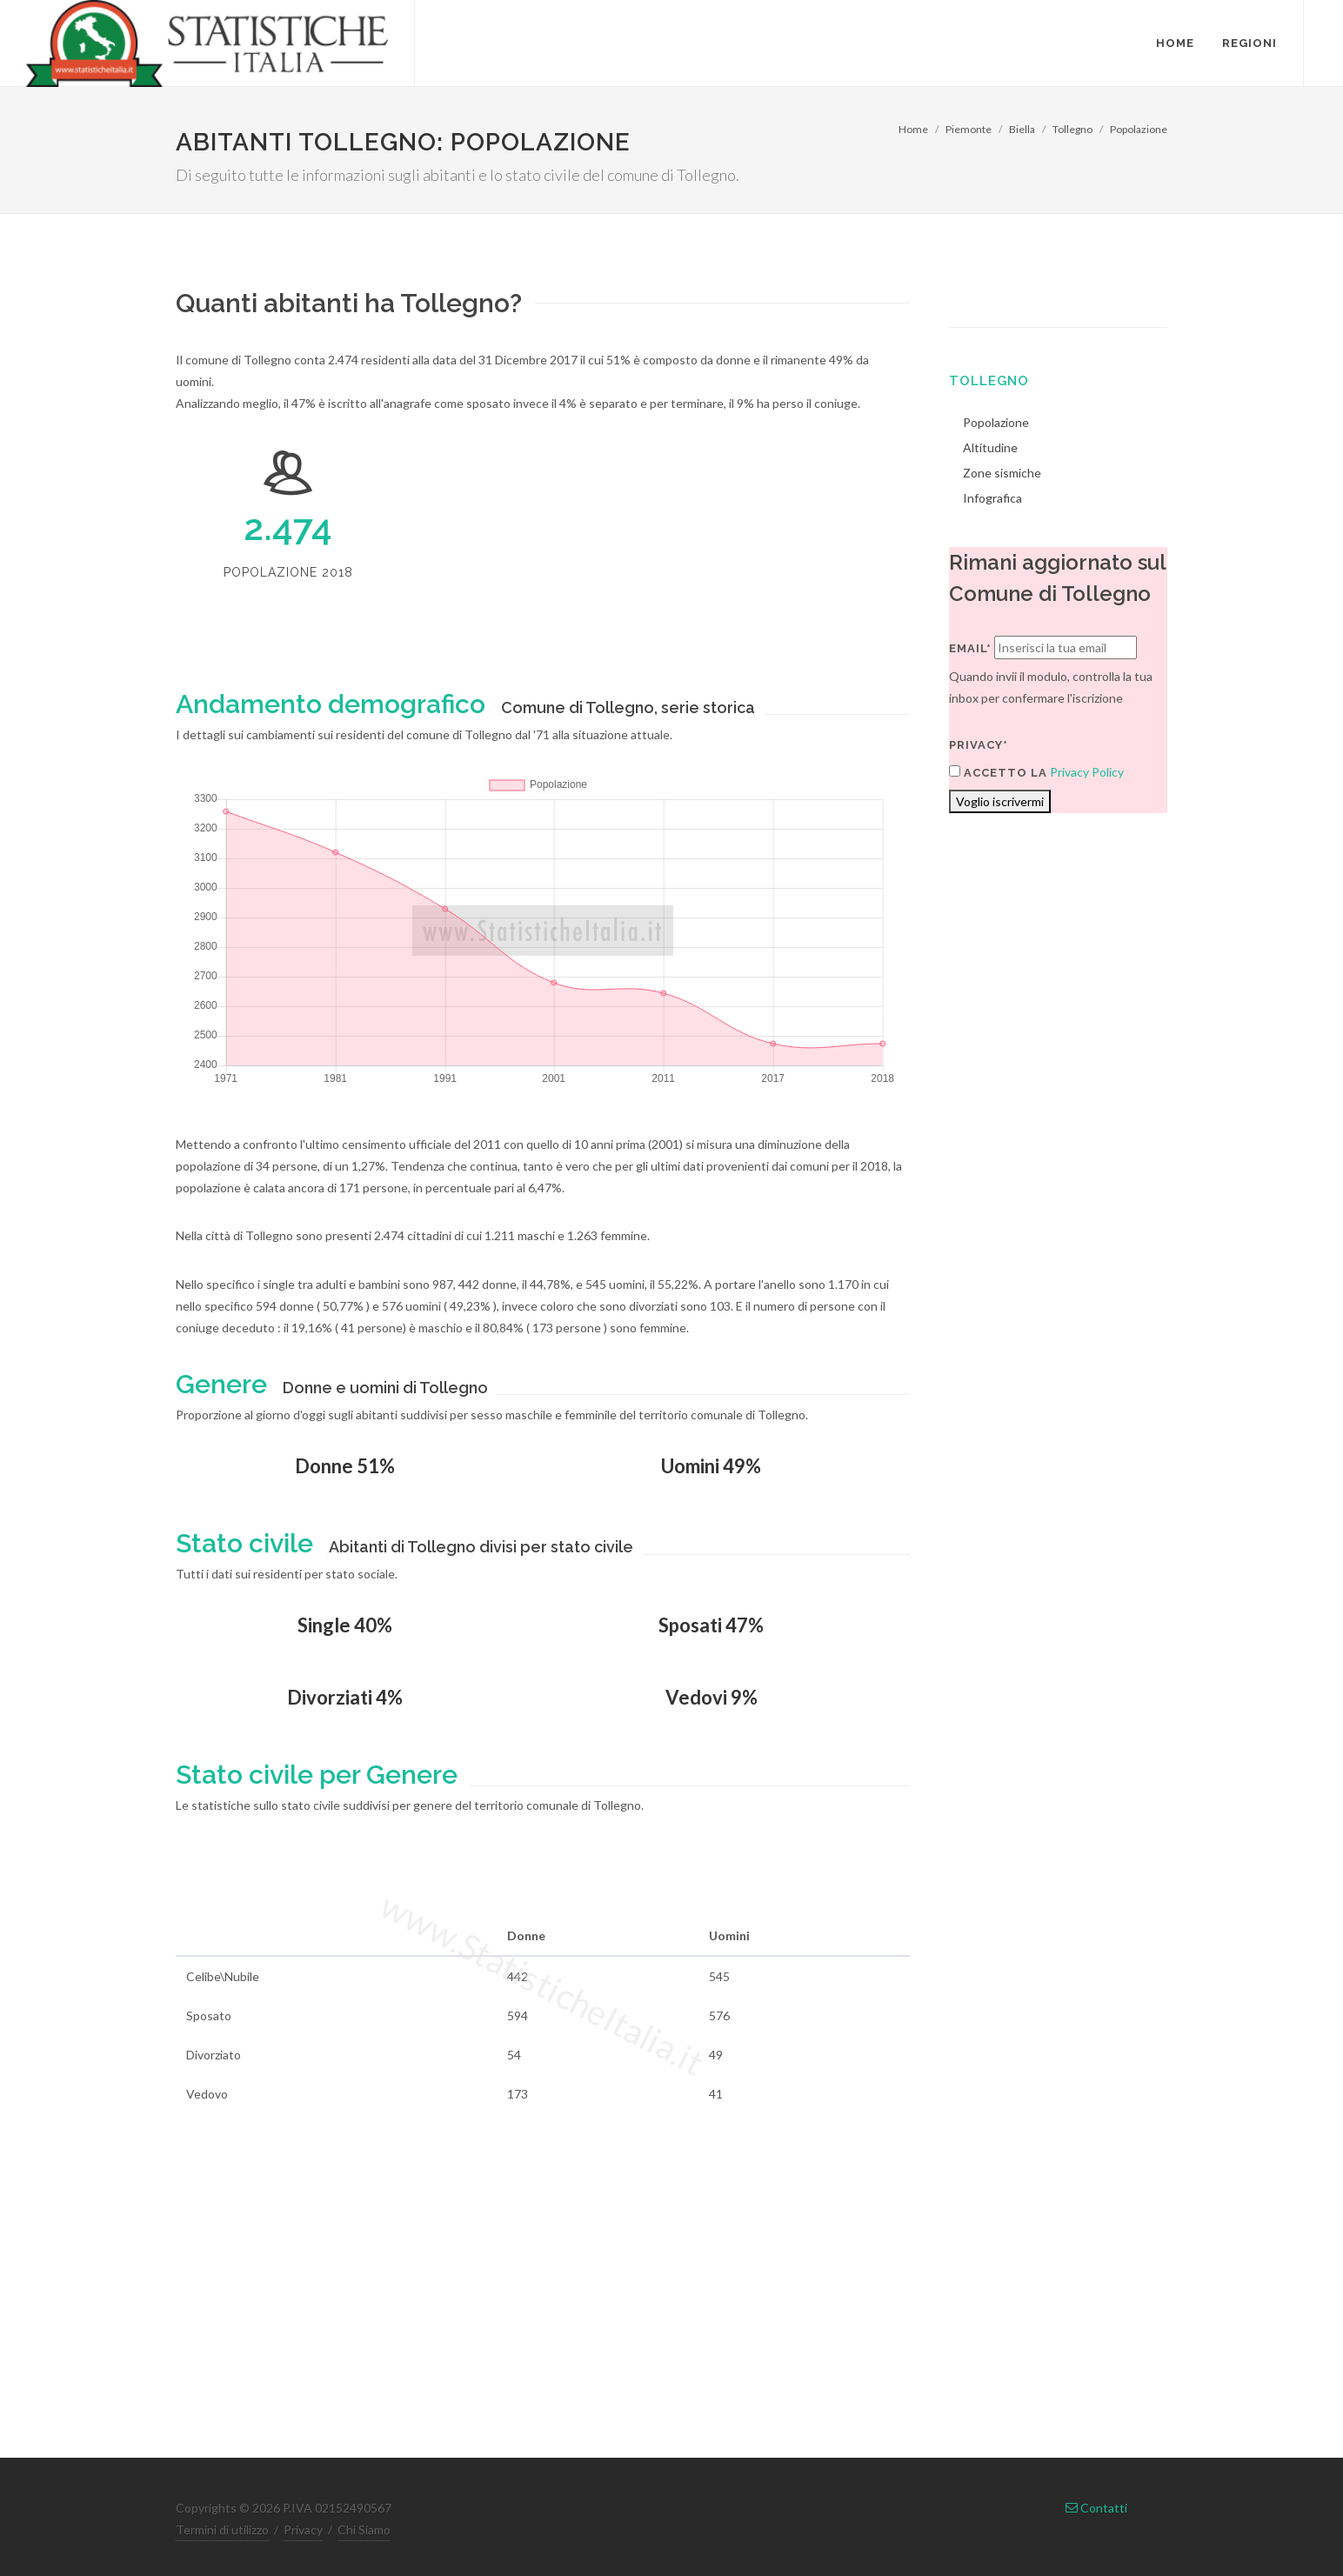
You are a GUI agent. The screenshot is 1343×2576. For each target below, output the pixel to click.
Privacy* (978, 744)
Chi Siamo (364, 2529)
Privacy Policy (1087, 771)
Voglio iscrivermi (1000, 801)
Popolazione (1138, 129)
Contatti (1096, 2507)
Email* (970, 648)
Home (913, 129)
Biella (1022, 129)
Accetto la (998, 772)
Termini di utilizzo (222, 2529)
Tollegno (1072, 129)
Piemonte (968, 129)
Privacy (303, 2529)
